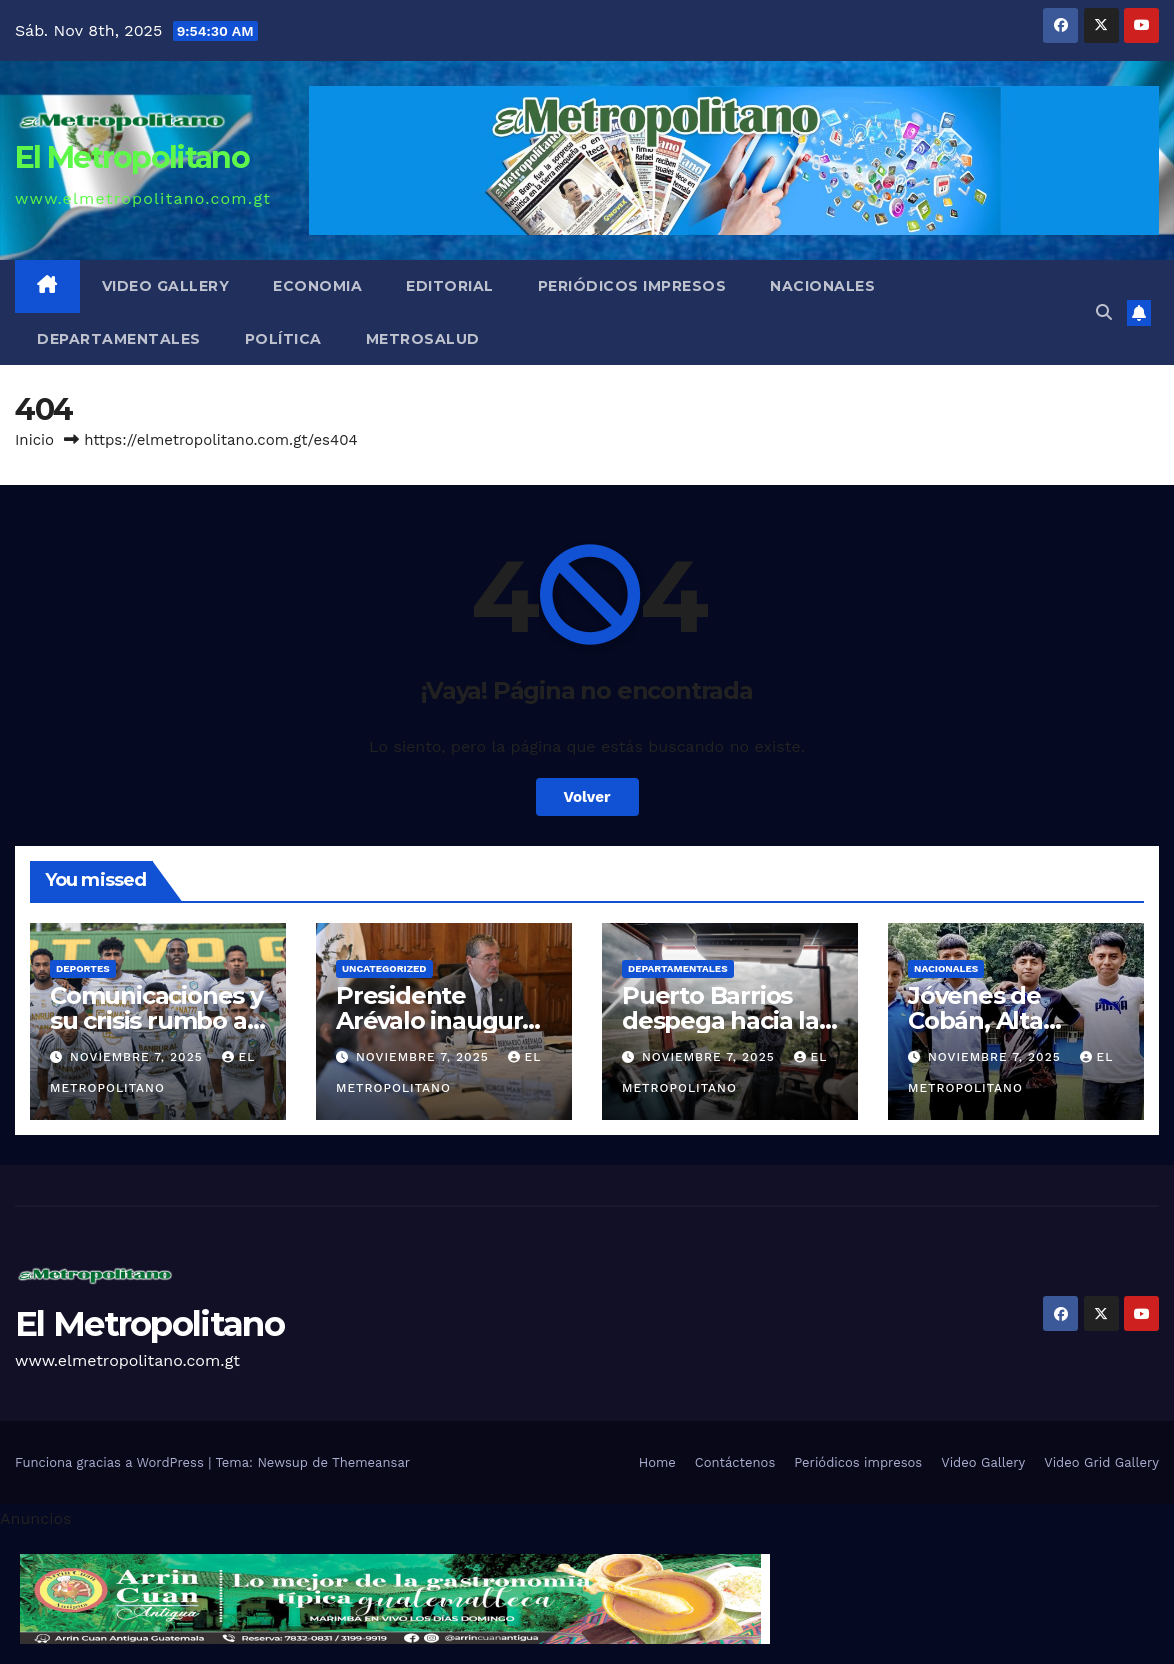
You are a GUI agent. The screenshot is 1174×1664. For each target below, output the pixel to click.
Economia (317, 286)
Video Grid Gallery (1101, 1462)
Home (657, 1462)
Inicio (34, 440)
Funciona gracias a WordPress (111, 1462)
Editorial (450, 286)
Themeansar (371, 1462)
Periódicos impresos (632, 286)
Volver (587, 797)
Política (283, 339)
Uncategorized (384, 968)
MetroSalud (423, 339)
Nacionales (822, 286)
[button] (1104, 312)
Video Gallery (166, 286)
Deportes (83, 968)
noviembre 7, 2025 (139, 1057)
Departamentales (119, 339)
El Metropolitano (132, 157)
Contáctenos (735, 1462)
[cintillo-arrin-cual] (395, 1597)
